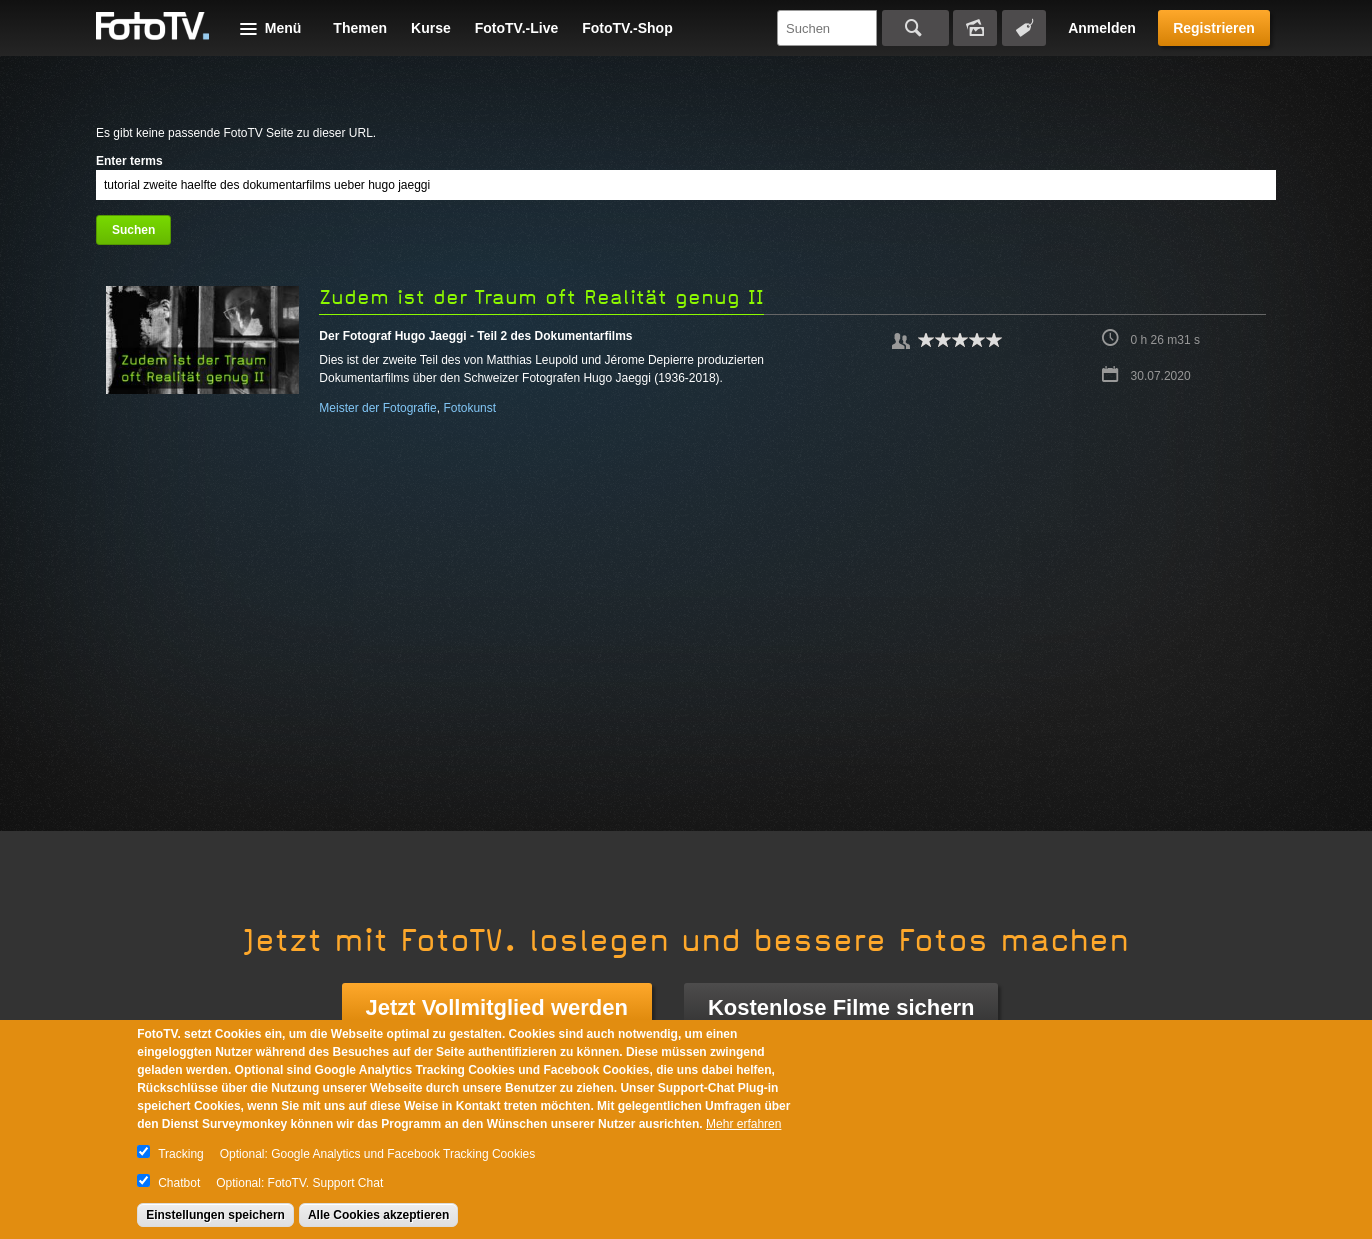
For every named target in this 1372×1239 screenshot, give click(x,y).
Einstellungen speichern (215, 1215)
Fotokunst (469, 408)
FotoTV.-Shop (627, 28)
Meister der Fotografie (377, 408)
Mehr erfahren (743, 1124)
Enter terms (129, 161)
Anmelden (1102, 28)
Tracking (181, 1154)
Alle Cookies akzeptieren (378, 1215)
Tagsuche (1024, 28)
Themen (360, 28)
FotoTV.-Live (517, 28)
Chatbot (179, 1183)
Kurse (431, 28)
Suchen (915, 28)
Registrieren (1214, 28)
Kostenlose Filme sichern (841, 1007)
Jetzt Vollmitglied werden (497, 1007)
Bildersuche (975, 28)
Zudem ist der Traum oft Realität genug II (541, 297)
